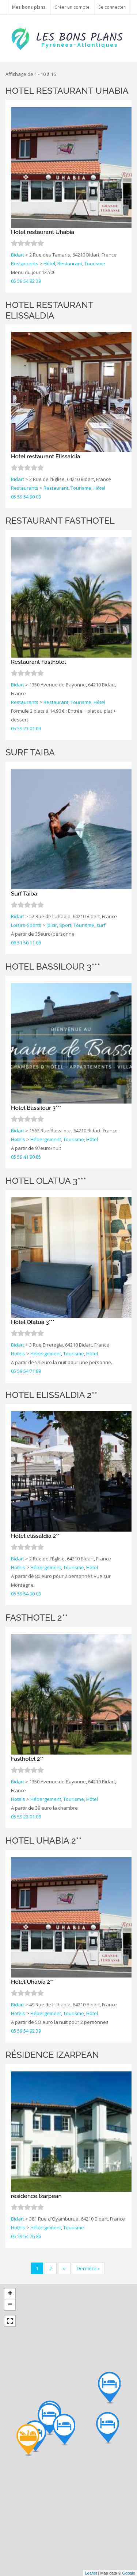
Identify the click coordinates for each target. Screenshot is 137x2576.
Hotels (18, 1139)
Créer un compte (72, 7)
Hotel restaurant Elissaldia (49, 310)
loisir (51, 925)
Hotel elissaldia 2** (51, 1395)
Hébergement (45, 1139)
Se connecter (111, 7)
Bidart (17, 254)
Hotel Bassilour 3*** (52, 966)
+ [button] (10, 2293)
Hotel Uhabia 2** (43, 1840)
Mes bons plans (29, 7)
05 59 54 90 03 (26, 496)
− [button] (10, 2304)
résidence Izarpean (52, 2054)
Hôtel (49, 263)
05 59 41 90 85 (26, 1157)
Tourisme (94, 263)
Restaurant (69, 263)
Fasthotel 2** (36, 1617)
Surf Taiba (30, 752)
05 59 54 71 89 (26, 1371)
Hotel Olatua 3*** (45, 1180)
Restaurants (24, 263)
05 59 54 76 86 (26, 2236)
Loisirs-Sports (26, 925)
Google (128, 2573)
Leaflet (91, 2573)
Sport (65, 925)
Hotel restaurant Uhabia (67, 90)
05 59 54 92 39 (26, 281)
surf (101, 925)
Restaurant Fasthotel (60, 520)
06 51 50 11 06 (26, 942)
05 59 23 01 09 (26, 728)
